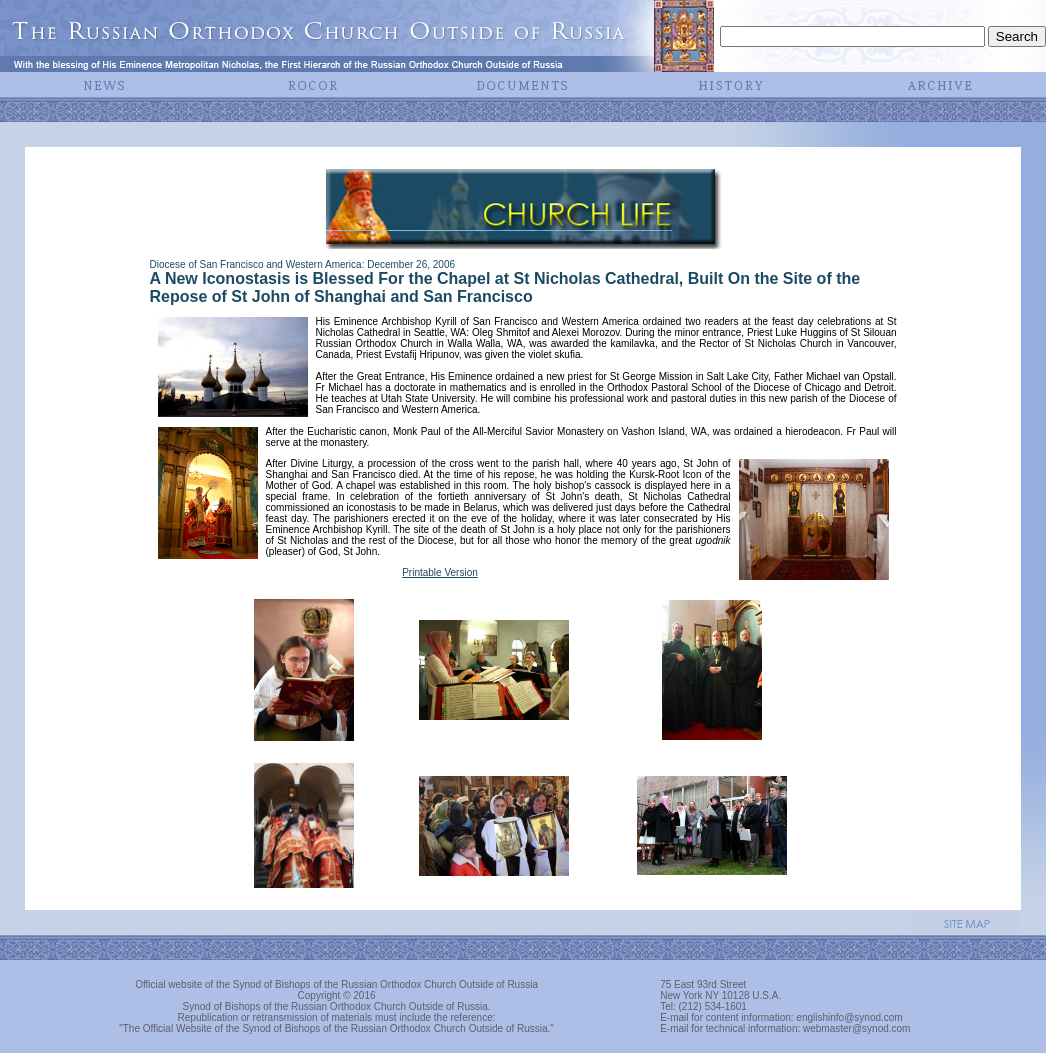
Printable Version (440, 572)
